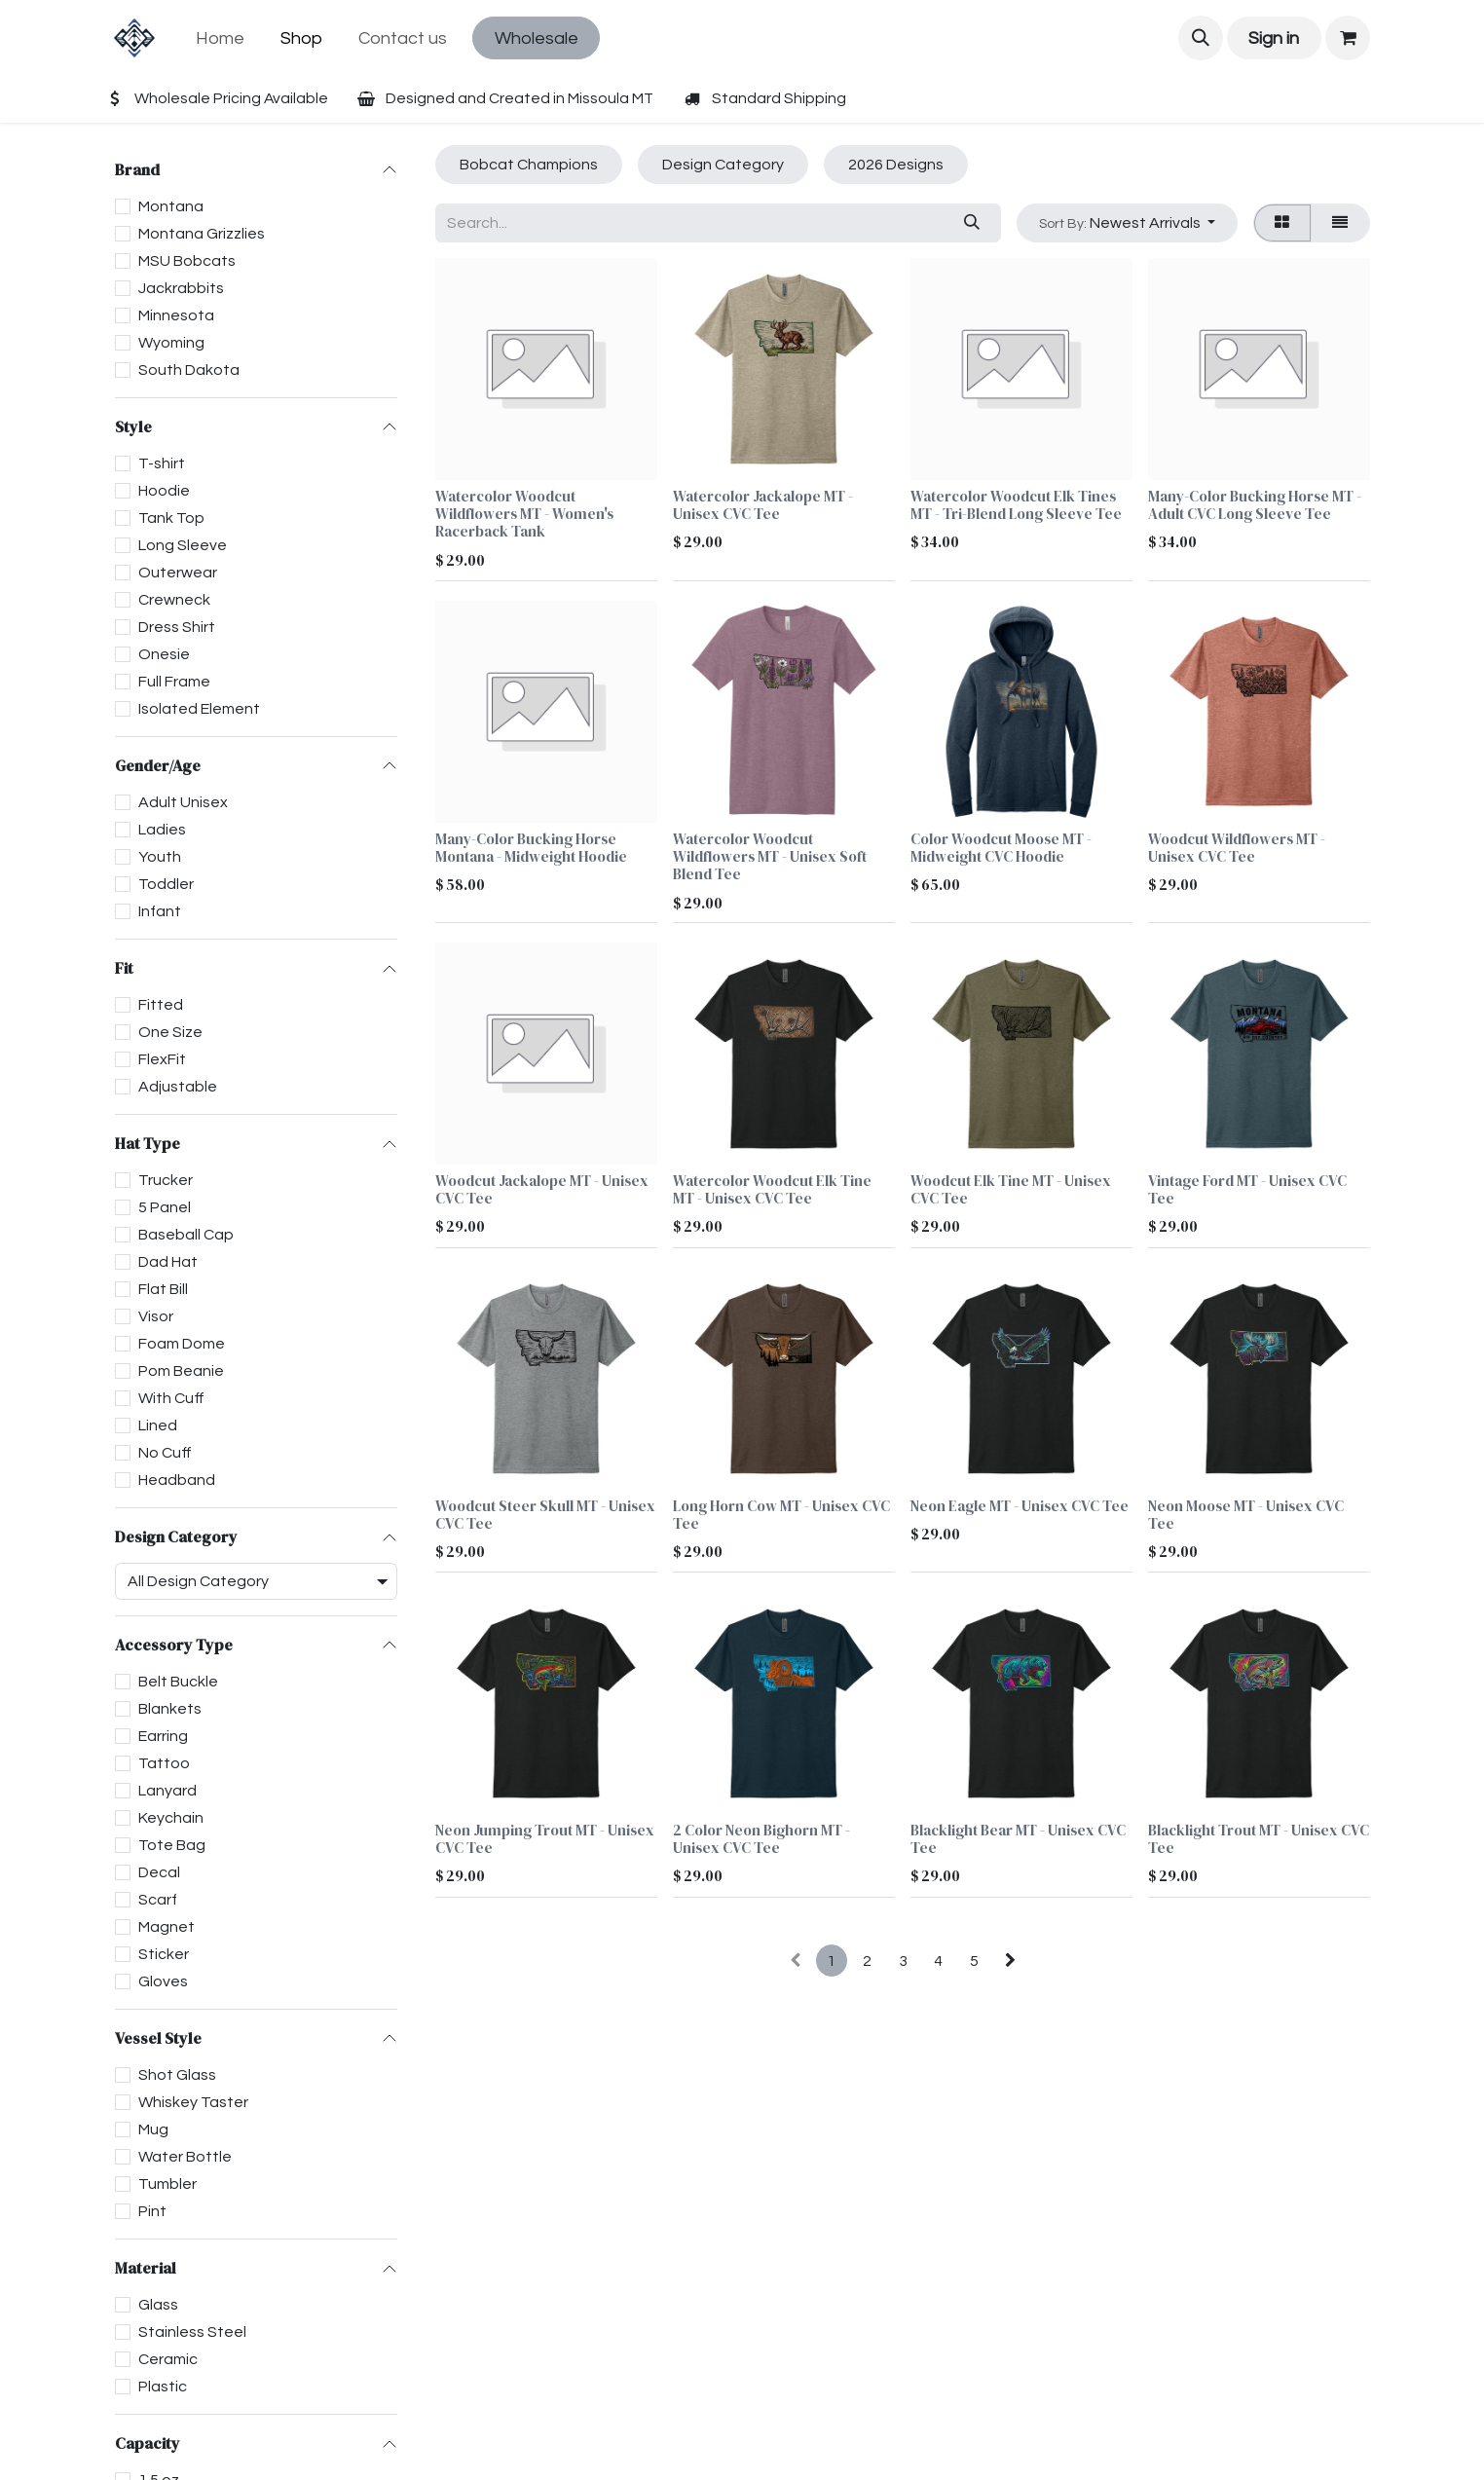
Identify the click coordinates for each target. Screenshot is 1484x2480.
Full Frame (174, 681)
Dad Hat (168, 1262)
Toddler (166, 884)
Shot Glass (177, 2075)
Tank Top (171, 518)
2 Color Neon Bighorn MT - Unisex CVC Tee (761, 1840)
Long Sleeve (182, 545)
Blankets (170, 1709)
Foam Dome (181, 1343)
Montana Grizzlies (201, 233)
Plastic (162, 2386)
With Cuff (171, 1398)
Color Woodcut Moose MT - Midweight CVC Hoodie (1001, 848)
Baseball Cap (186, 1234)
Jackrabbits (181, 288)
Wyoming (171, 343)
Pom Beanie (181, 1371)
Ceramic (168, 2359)
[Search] (971, 223)
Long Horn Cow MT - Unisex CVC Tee (781, 1515)
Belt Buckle (178, 1681)
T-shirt (161, 463)
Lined (157, 1425)
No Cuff (165, 1453)
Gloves (163, 1981)
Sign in (1273, 38)
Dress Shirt (176, 627)
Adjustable (177, 1086)
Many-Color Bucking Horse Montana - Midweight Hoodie (531, 848)
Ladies (162, 829)
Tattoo (164, 1763)
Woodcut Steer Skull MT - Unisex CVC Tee (545, 1515)
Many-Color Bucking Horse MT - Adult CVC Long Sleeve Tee (1254, 505)
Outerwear (177, 572)
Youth (159, 857)
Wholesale (536, 38)
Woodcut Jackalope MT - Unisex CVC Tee (542, 1190)
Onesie (164, 654)
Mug (153, 2129)
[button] (1200, 38)
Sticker (163, 1954)
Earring (163, 1736)
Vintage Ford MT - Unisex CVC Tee (1247, 1190)
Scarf (157, 1899)
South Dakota (189, 370)
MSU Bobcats (187, 261)
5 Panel (164, 1207)
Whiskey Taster (193, 2102)
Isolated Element (199, 709)
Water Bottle (185, 2157)
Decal (159, 1872)
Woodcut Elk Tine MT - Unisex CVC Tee (1010, 1190)
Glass (158, 2305)
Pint (152, 2211)
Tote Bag (171, 1845)
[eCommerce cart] (1347, 38)
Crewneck (174, 600)
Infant (159, 911)
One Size (170, 1032)
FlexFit (162, 1059)
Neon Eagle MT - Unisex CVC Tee (1019, 1506)
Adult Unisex (183, 802)
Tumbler (167, 2184)
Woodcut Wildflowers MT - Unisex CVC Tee (1236, 848)
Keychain (171, 1818)
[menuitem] (220, 38)
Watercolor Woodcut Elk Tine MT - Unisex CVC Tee (772, 1190)
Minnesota (176, 315)
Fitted (160, 1005)
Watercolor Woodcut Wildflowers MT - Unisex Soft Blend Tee (770, 856)
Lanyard (167, 1790)
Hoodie (164, 491)
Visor (155, 1316)
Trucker (165, 1180)
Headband (176, 1480)
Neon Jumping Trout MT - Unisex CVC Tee (544, 1840)
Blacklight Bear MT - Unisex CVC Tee (1018, 1840)
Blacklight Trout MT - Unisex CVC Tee (1258, 1840)
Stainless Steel (192, 2332)
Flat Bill (163, 1289)
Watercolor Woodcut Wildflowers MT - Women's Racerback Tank (524, 513)
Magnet (166, 1927)
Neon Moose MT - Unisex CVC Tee (1246, 1515)
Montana (171, 206)
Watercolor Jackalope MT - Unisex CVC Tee (763, 505)
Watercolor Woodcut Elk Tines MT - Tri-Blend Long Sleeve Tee (1016, 505)
